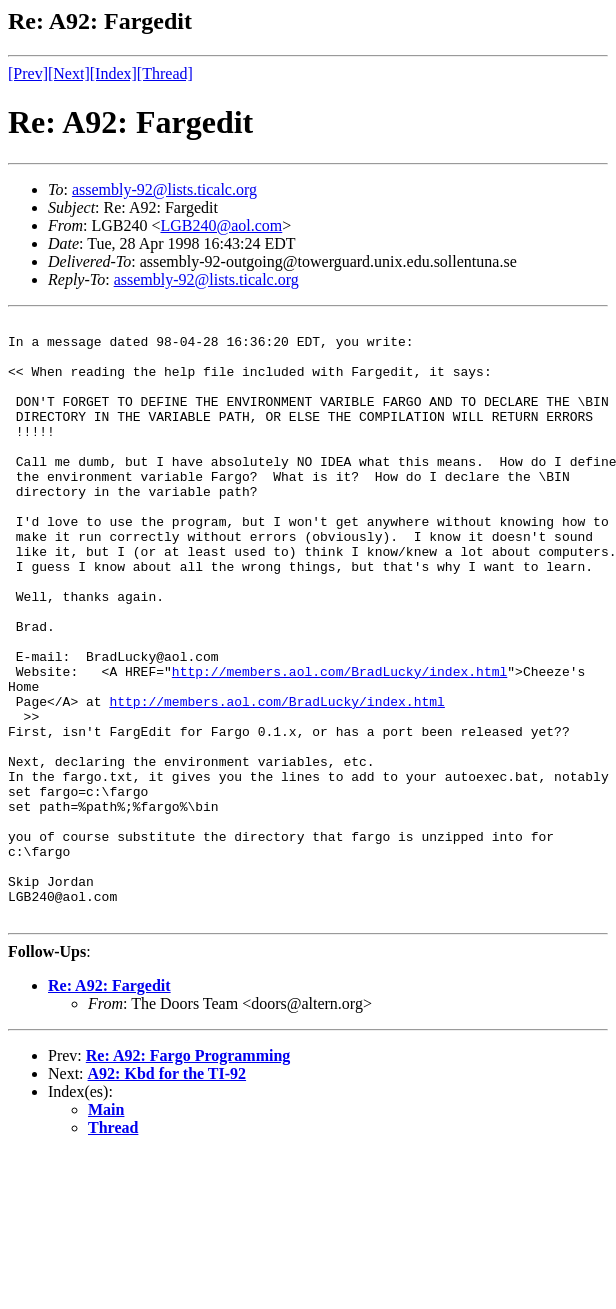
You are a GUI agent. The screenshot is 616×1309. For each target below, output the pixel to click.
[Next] (69, 73)
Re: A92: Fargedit (109, 1105)
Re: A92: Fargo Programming (188, 1175)
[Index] (113, 73)
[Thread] (165, 73)
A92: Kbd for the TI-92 (167, 1193)
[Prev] (28, 73)
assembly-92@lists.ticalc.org (164, 189)
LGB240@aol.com (221, 225)
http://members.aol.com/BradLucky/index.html (339, 743)
